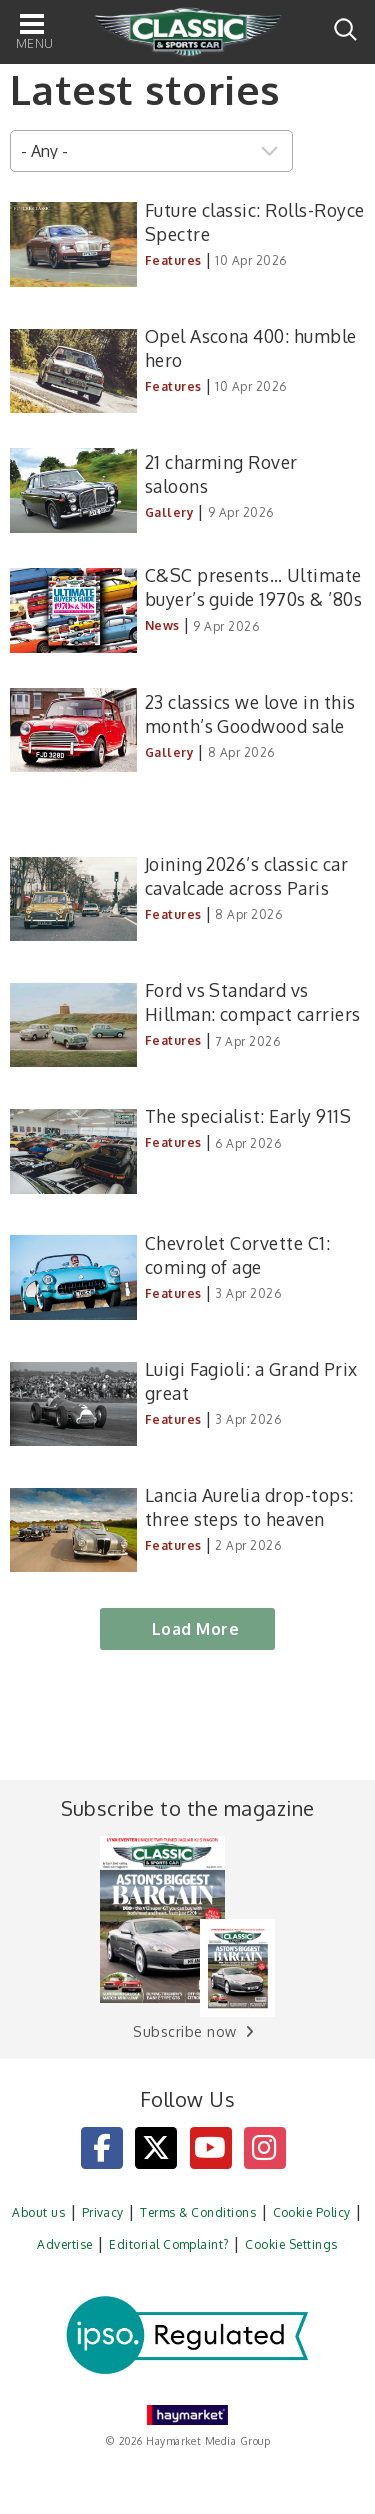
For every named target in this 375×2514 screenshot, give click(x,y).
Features (173, 260)
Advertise (64, 2244)
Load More (195, 1629)
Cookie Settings (291, 2244)
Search (345, 29)
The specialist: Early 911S (248, 1116)
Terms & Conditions (198, 2212)
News (162, 625)
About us (38, 2212)
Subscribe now (184, 2031)
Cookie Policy (312, 2212)
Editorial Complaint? (169, 2244)
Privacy (103, 2212)
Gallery (169, 512)
